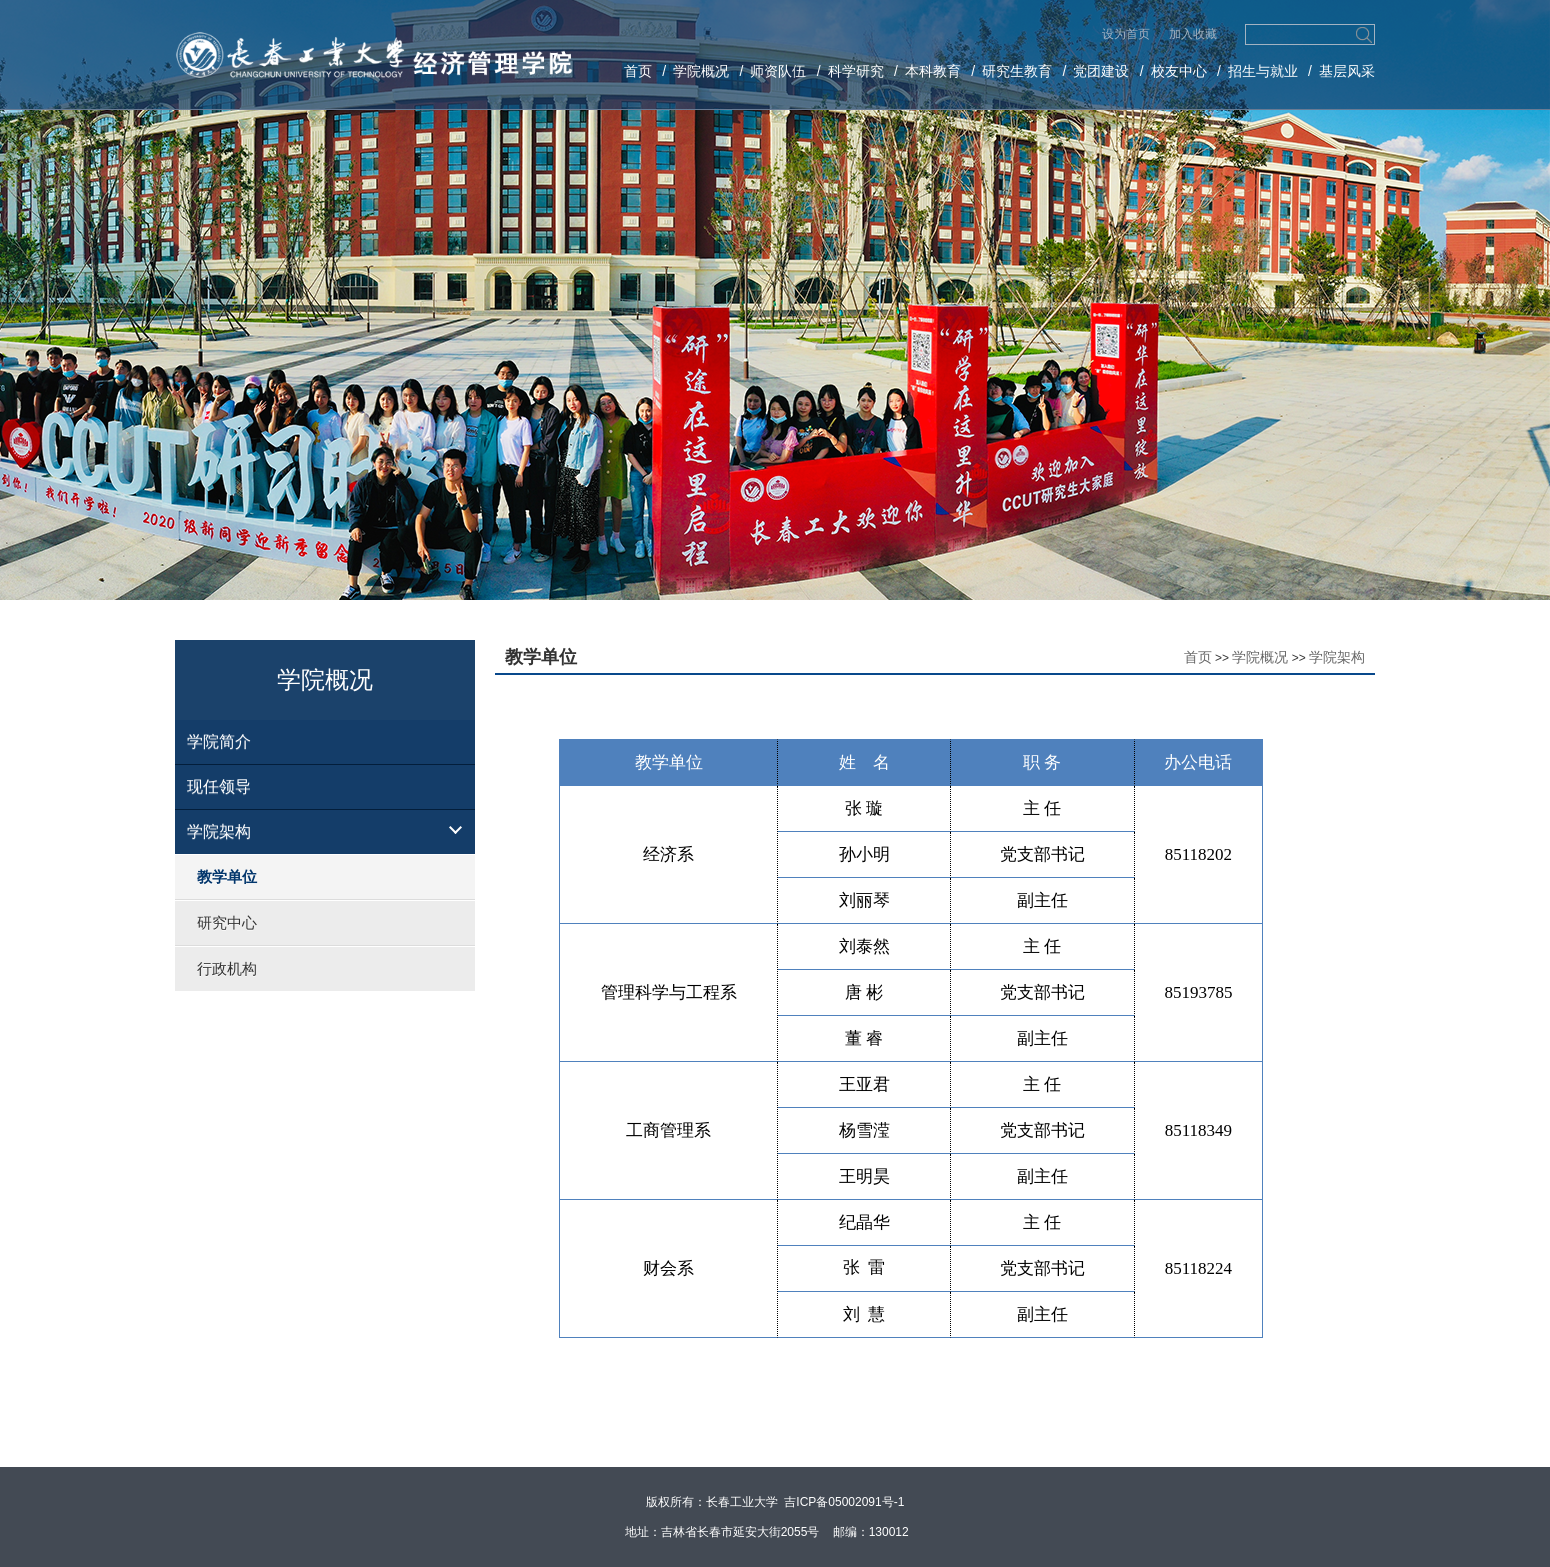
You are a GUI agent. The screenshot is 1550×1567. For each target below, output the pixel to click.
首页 (638, 71)
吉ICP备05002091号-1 (844, 1502)
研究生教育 (1017, 71)
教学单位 (227, 876)
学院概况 (701, 71)
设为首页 (1127, 34)
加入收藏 (1193, 34)
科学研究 (856, 71)
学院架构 (219, 831)
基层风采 (1347, 71)
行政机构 (227, 968)
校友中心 (1179, 71)
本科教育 (933, 71)
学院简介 (219, 741)
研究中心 (227, 922)
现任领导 (219, 786)
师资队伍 (778, 71)
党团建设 (1101, 71)
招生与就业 (1263, 71)
